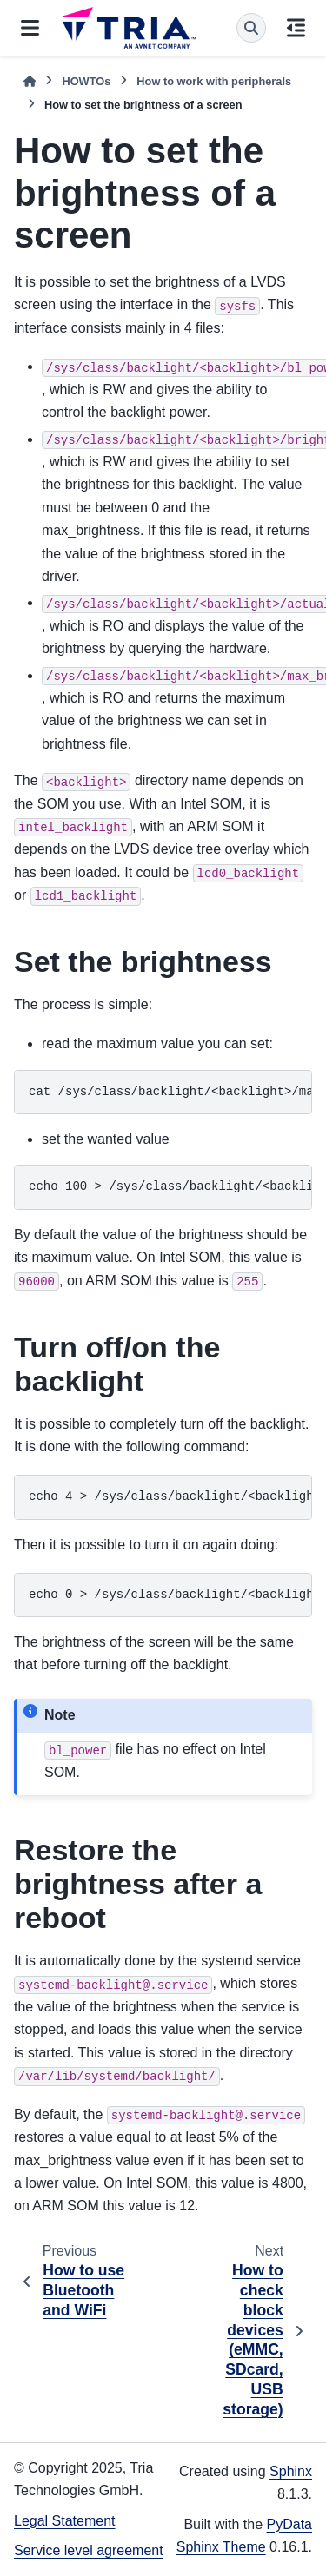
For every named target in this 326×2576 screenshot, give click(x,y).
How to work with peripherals (213, 81)
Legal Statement (65, 2520)
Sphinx (290, 2471)
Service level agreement (88, 2550)
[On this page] (296, 28)
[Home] (29, 81)
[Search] (251, 28)
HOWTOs (86, 81)
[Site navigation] (30, 28)
